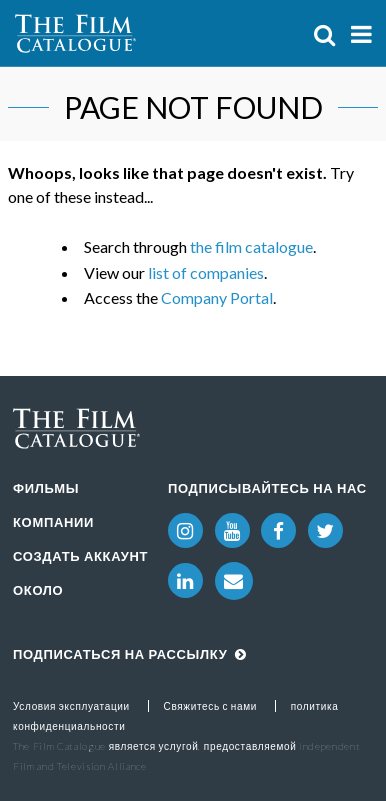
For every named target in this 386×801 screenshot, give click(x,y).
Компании (53, 522)
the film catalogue (251, 246)
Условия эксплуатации (71, 706)
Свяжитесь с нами (211, 706)
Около (38, 590)
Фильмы (46, 488)
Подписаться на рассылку (130, 654)
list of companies (206, 272)
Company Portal (217, 297)
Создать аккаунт (80, 556)
